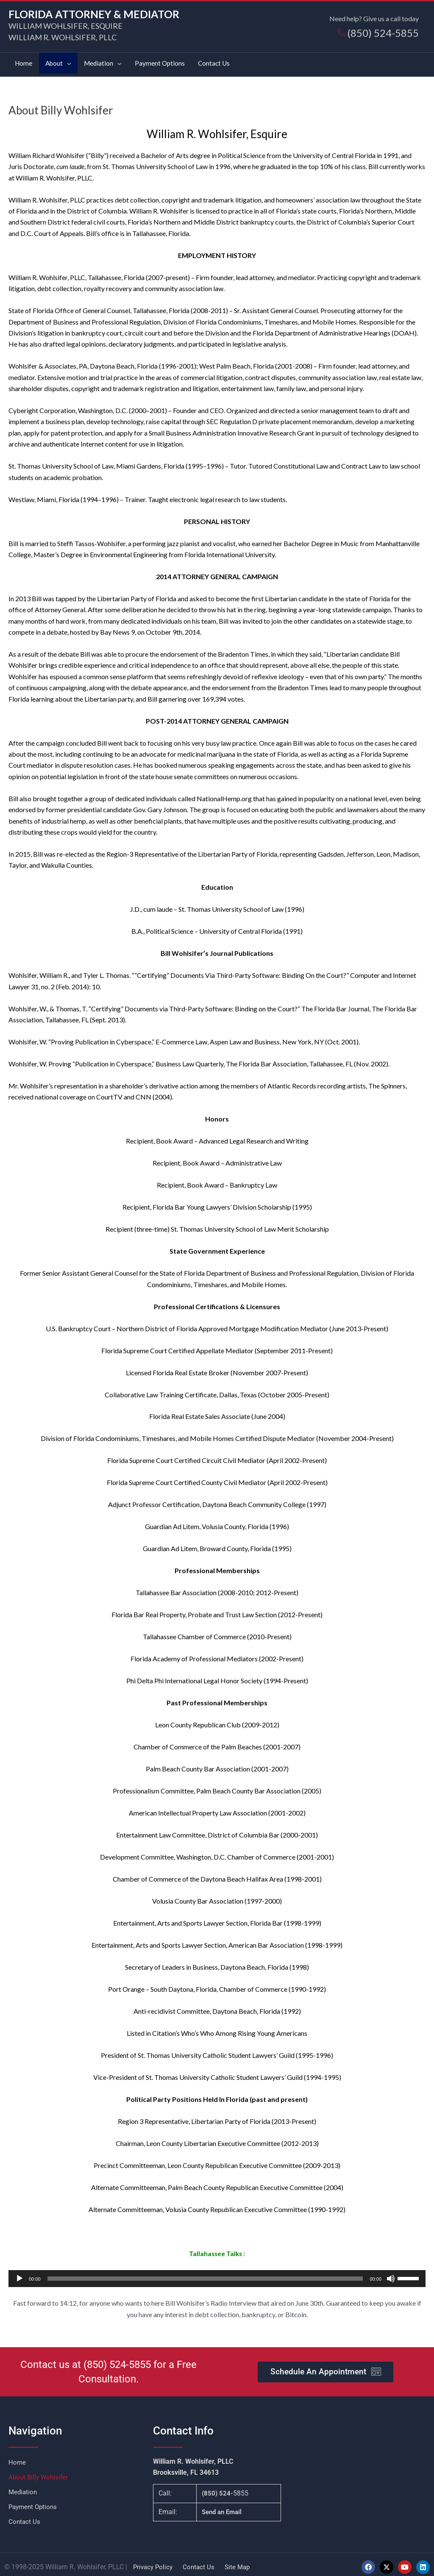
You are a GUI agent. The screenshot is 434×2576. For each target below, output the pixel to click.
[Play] (19, 2274)
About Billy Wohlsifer (39, 2472)
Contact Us (24, 2517)
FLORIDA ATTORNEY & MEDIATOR (97, 14)
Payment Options (34, 2502)
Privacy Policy (154, 2562)
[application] (217, 2273)
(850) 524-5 (108, 2360)
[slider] (205, 2274)
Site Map (241, 2562)
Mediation (23, 2487)
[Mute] (391, 2274)
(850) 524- (217, 2489)
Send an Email (223, 2507)
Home (17, 2458)
